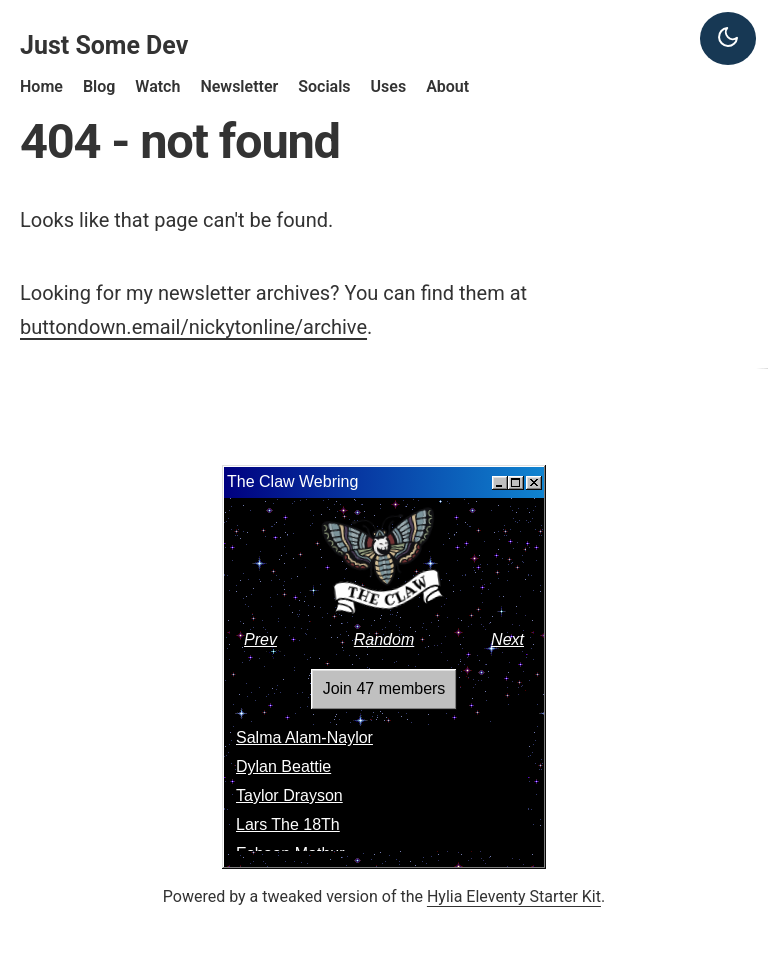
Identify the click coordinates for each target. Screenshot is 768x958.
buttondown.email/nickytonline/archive (193, 327)
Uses (389, 86)
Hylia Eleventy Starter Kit (514, 896)
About (447, 86)
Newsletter (239, 86)
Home (41, 86)
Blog (99, 86)
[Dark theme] (728, 38)
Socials (324, 86)
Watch (157, 86)
